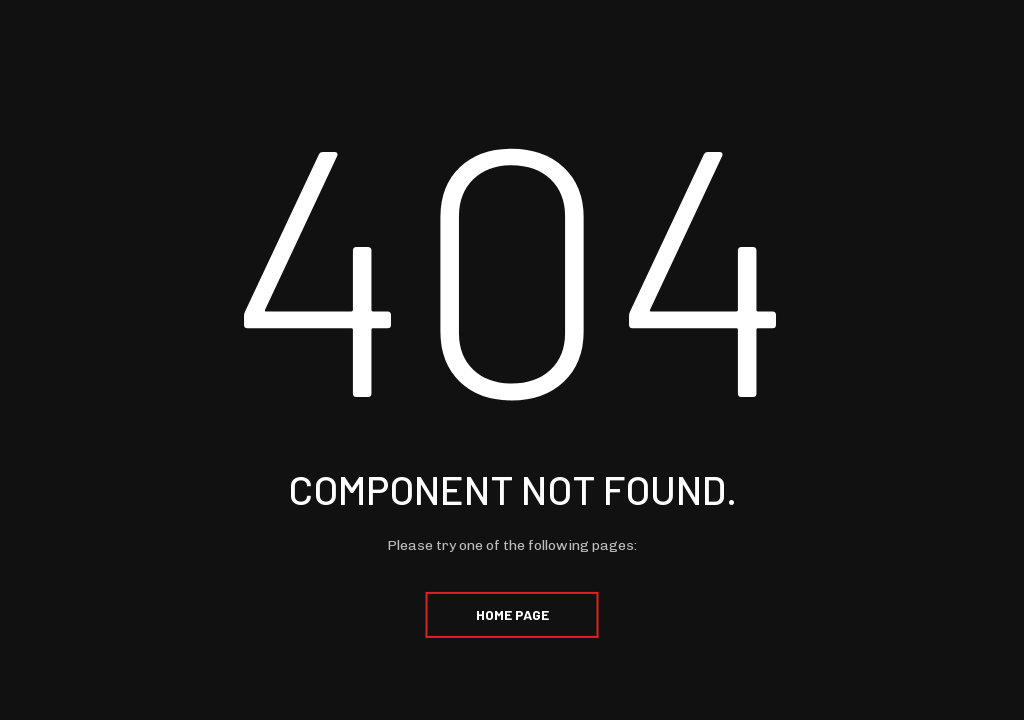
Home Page (512, 614)
